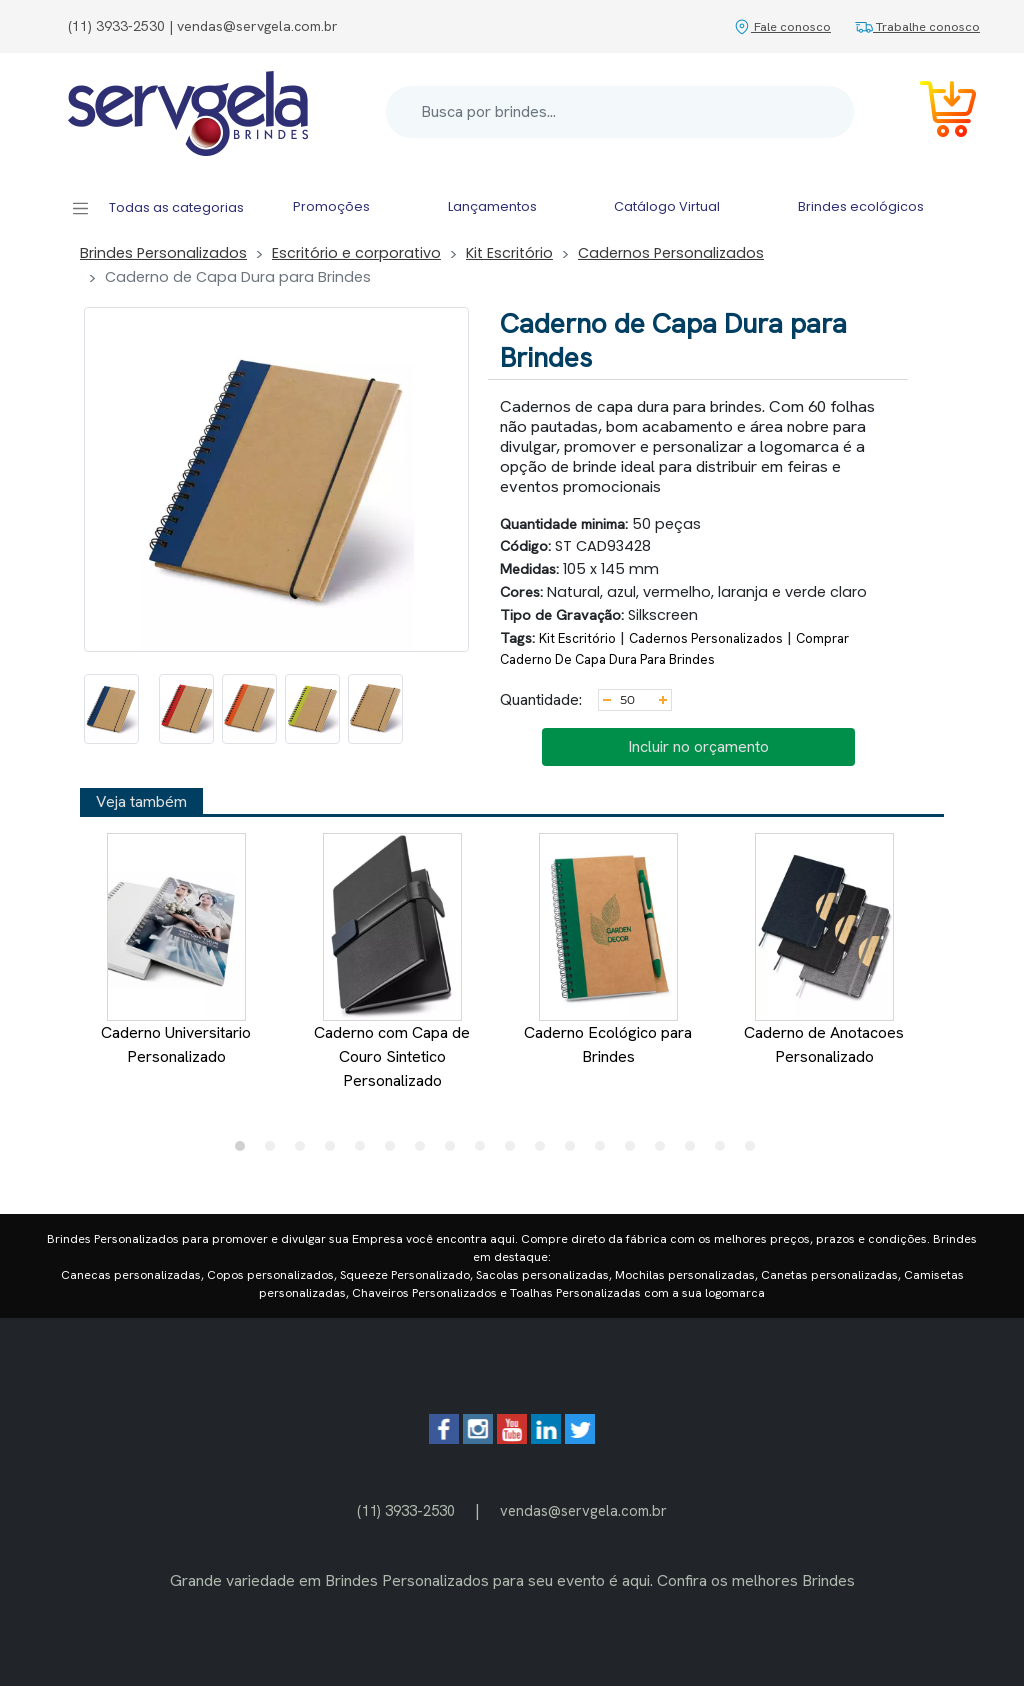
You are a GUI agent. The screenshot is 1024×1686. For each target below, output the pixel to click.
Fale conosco (782, 26)
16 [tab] (695, 1151)
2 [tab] (275, 1151)
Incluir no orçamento (698, 746)
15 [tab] (665, 1151)
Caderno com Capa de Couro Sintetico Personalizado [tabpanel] (392, 962)
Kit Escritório (509, 253)
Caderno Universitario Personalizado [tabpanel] (176, 950)
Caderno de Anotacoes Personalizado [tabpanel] (824, 950)
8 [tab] (455, 1151)
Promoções (331, 206)
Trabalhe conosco (917, 26)
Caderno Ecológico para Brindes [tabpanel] (608, 950)
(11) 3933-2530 (406, 1510)
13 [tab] (605, 1151)
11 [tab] (545, 1151)
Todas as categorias (157, 208)
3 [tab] (305, 1151)
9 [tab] (485, 1151)
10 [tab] (515, 1151)
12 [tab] (575, 1151)
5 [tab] (365, 1151)
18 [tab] (755, 1151)
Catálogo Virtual (667, 206)
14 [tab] (635, 1151)
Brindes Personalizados (163, 253)
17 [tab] (725, 1151)
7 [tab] (425, 1151)
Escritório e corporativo (356, 253)
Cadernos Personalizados (671, 253)
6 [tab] (395, 1151)
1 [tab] (245, 1151)
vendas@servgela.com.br (583, 1510)
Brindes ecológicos (861, 206)
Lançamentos (492, 206)
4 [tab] (335, 1151)
